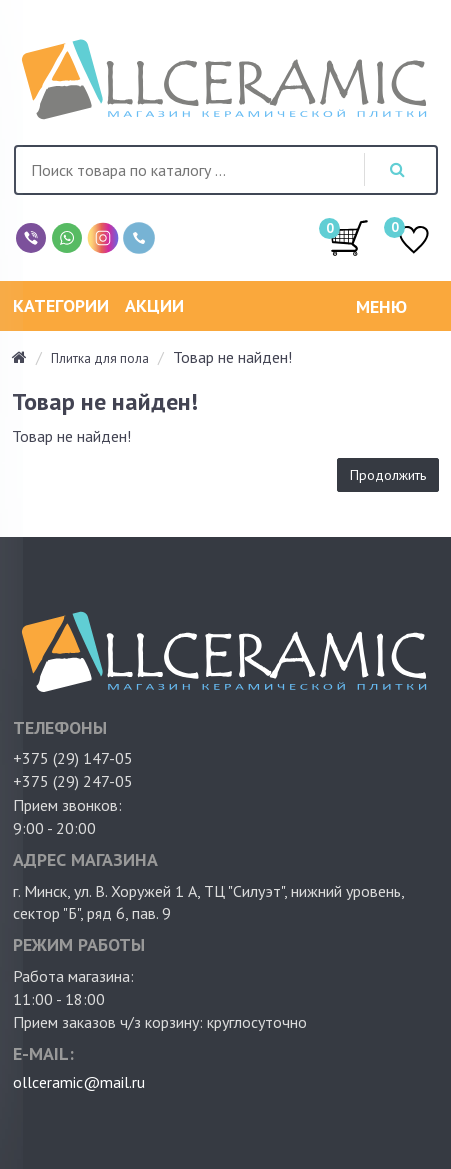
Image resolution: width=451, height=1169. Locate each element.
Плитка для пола (100, 358)
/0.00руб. (349, 237)
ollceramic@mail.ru (79, 1082)
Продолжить (388, 475)
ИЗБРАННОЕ (414, 241)
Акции (154, 305)
